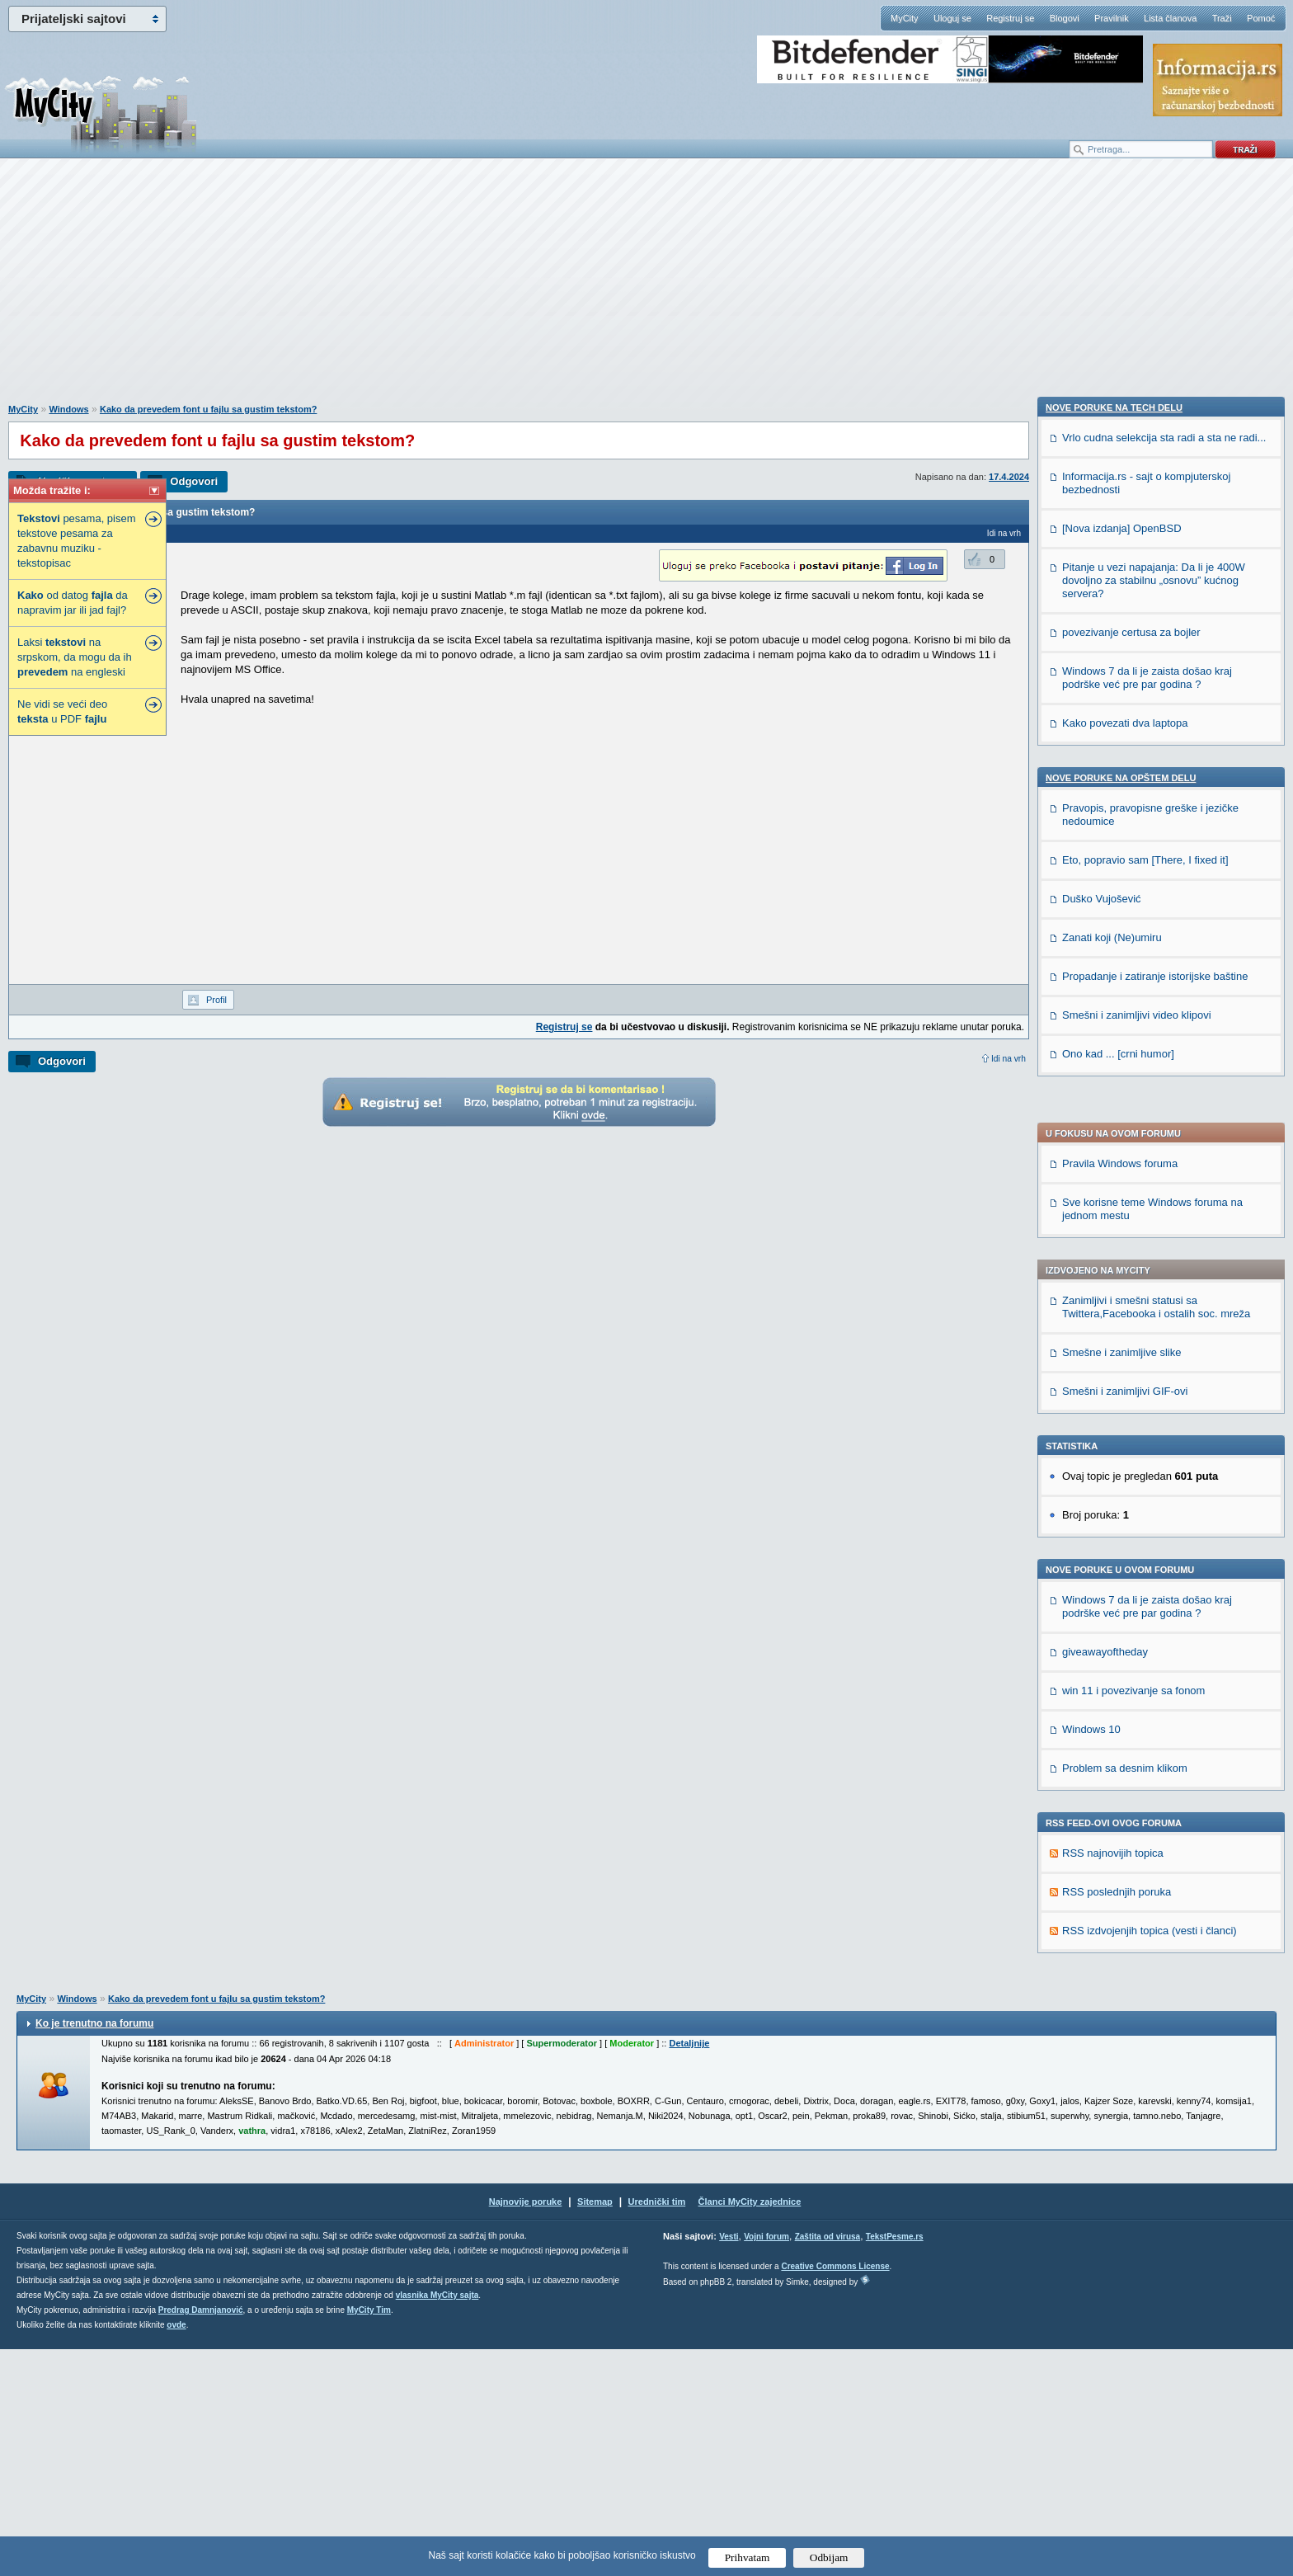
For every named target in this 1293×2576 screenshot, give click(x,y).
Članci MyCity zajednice (750, 2428)
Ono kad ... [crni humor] (1118, 2157)
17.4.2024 (1009, 477)
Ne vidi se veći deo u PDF (62, 711)
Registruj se (1010, 18)
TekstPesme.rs (895, 2463)
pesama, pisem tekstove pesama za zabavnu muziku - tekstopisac (76, 540)
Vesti (728, 2463)
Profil (216, 1000)
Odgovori (194, 481)
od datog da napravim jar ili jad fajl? (72, 602)
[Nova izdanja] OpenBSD (1122, 1632)
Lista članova (1170, 18)
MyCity (905, 18)
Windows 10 (1091, 1255)
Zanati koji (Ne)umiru (1112, 2041)
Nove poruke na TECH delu (1114, 1511)
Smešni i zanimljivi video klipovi (1136, 2118)
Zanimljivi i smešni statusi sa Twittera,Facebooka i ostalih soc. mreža (1156, 832)
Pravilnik (1111, 18)
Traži (1222, 18)
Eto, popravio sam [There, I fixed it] (1145, 1963)
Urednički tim (657, 2428)
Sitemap (595, 2428)
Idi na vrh (1008, 1058)
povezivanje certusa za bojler (1131, 1736)
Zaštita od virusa (827, 2463)
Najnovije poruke (525, 2428)
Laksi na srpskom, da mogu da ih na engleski (74, 657)
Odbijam (829, 2557)
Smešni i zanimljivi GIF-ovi (1124, 917)
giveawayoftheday (1105, 1177)
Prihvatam (747, 2557)
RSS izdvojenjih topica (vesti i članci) (1149, 1456)
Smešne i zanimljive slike (1122, 878)
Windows (68, 409)
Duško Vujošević (1101, 2002)
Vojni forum (766, 2463)
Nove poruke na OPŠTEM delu (1121, 1881)
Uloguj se (952, 18)
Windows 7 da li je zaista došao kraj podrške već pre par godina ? (1147, 1132)
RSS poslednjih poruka (1116, 1417)
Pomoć (1261, 18)
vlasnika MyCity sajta (437, 2522)
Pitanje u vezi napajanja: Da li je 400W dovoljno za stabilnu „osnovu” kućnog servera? (1153, 1684)
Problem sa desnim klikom (1124, 1294)
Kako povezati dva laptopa (1125, 1826)
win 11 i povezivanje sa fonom (1133, 1216)
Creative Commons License (835, 2493)
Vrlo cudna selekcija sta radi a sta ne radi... (1164, 1541)
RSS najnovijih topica (1113, 1379)
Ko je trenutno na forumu (94, 2250)
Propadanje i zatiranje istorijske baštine (1155, 2080)
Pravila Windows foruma (1120, 689)
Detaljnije (689, 2270)
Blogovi (1064, 18)
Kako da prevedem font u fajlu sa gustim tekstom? (208, 409)
